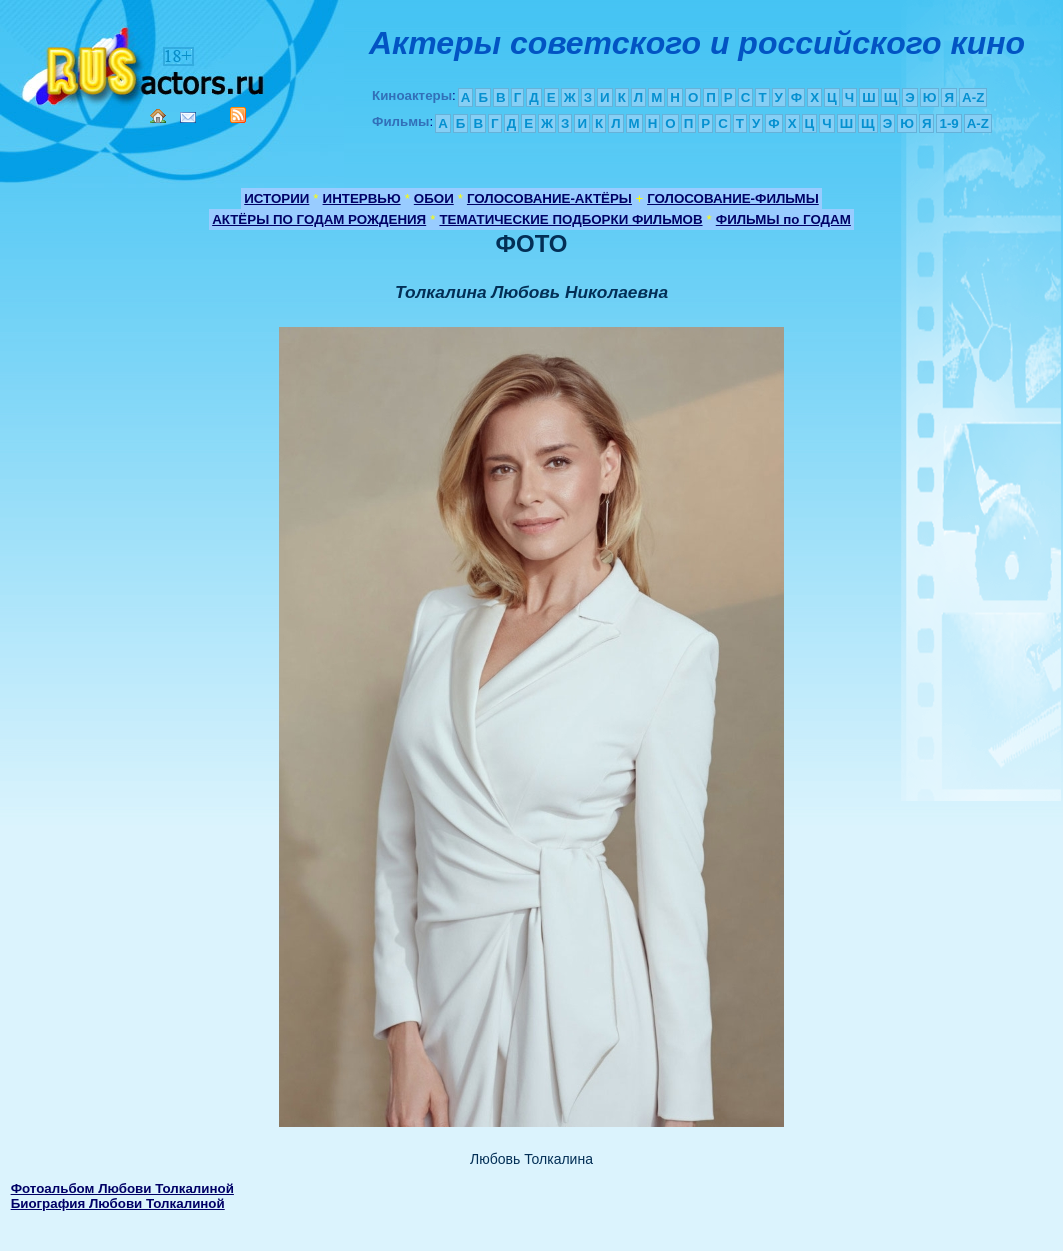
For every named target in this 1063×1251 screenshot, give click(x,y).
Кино (145, 62)
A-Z (973, 97)
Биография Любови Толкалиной (118, 1203)
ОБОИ (434, 198)
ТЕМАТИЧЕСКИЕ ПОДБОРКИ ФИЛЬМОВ (570, 219)
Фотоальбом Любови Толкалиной (122, 1188)
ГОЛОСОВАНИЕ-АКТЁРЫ (549, 198)
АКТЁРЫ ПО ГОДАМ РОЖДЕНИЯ (319, 219)
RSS (238, 115)
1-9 (948, 123)
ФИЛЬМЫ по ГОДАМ (783, 219)
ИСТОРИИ (276, 198)
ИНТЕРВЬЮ (362, 198)
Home (158, 116)
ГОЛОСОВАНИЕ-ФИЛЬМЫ (733, 198)
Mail (188, 117)
